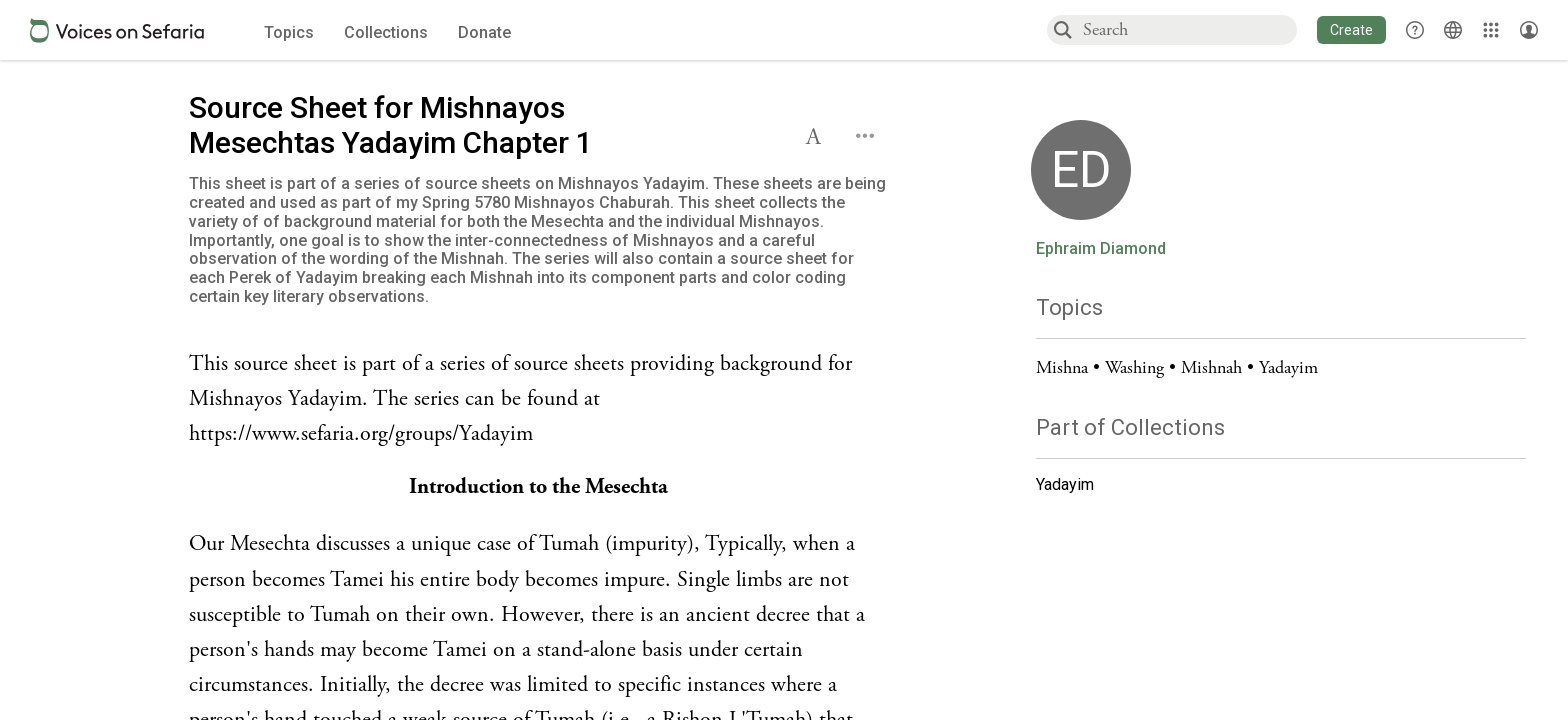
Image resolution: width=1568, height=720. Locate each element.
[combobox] (1189, 29)
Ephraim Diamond (1101, 249)
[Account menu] (1529, 30)
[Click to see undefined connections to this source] (539, 400)
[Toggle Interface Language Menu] (1453, 30)
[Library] (1491, 30)
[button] (1351, 30)
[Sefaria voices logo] (117, 30)
